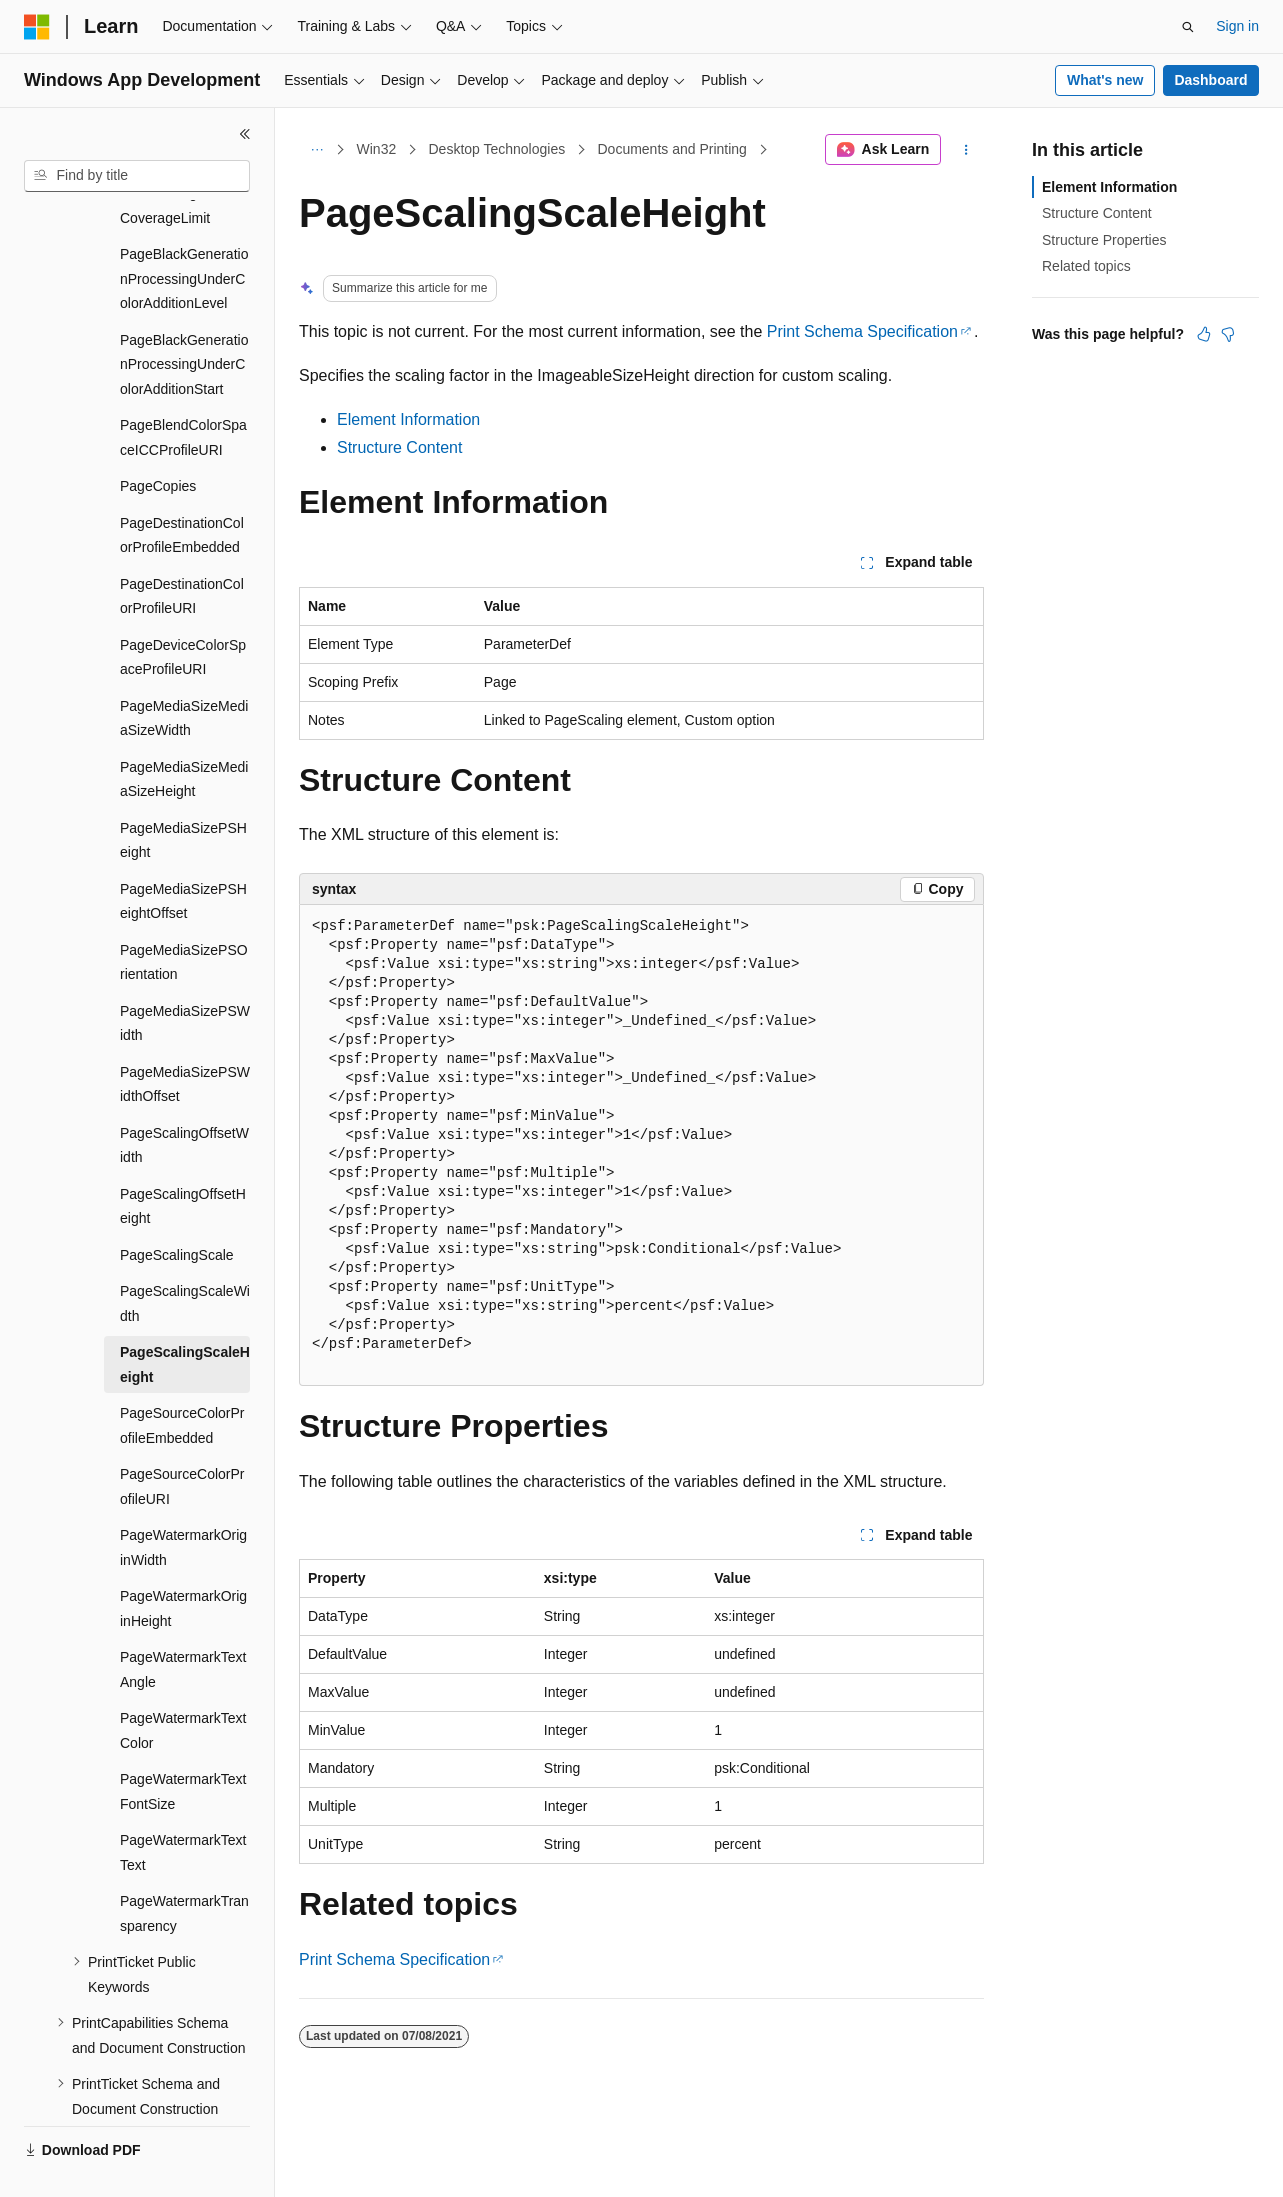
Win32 (377, 149)
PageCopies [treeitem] (158, 439)
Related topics (1086, 266)
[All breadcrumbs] (316, 150)
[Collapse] (245, 134)
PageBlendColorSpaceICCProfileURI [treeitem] (183, 390)
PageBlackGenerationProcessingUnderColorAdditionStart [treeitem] (184, 317)
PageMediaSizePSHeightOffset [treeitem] (183, 854)
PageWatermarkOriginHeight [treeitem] (183, 1561)
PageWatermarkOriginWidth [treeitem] (183, 1500)
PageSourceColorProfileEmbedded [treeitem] (182, 1378)
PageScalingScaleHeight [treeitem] (185, 1317)
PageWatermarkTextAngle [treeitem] (183, 1622)
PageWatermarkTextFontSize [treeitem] (183, 1744)
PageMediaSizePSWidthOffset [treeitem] (185, 1037)
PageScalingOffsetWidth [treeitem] (184, 1098)
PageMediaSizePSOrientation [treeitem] (184, 915)
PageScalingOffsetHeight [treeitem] (183, 1159)
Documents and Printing (671, 149)
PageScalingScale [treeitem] (177, 1208)
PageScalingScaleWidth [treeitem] (185, 1256)
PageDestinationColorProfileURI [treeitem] (182, 549)
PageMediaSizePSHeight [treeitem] (183, 793)
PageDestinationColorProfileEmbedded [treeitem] (182, 488)
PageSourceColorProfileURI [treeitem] (182, 1439)
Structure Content (399, 447)
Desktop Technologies (496, 149)
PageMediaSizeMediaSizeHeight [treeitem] (184, 732)
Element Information (408, 419)
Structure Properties (1104, 240)
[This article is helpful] (1204, 334)
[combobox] (137, 176)
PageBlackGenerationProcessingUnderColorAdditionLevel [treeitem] (184, 231)
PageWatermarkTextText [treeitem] (183, 1805)
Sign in (1237, 26)
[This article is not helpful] (1228, 334)
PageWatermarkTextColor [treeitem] (183, 1683)
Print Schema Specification (862, 331)
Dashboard (1210, 80)
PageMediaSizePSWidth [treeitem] (185, 976)
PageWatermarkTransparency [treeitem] (184, 1866)
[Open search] (1188, 27)
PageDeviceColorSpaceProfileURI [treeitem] (183, 610)
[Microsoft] (37, 27)
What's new (1105, 80)
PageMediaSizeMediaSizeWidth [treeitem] (184, 671)
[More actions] (966, 150)
